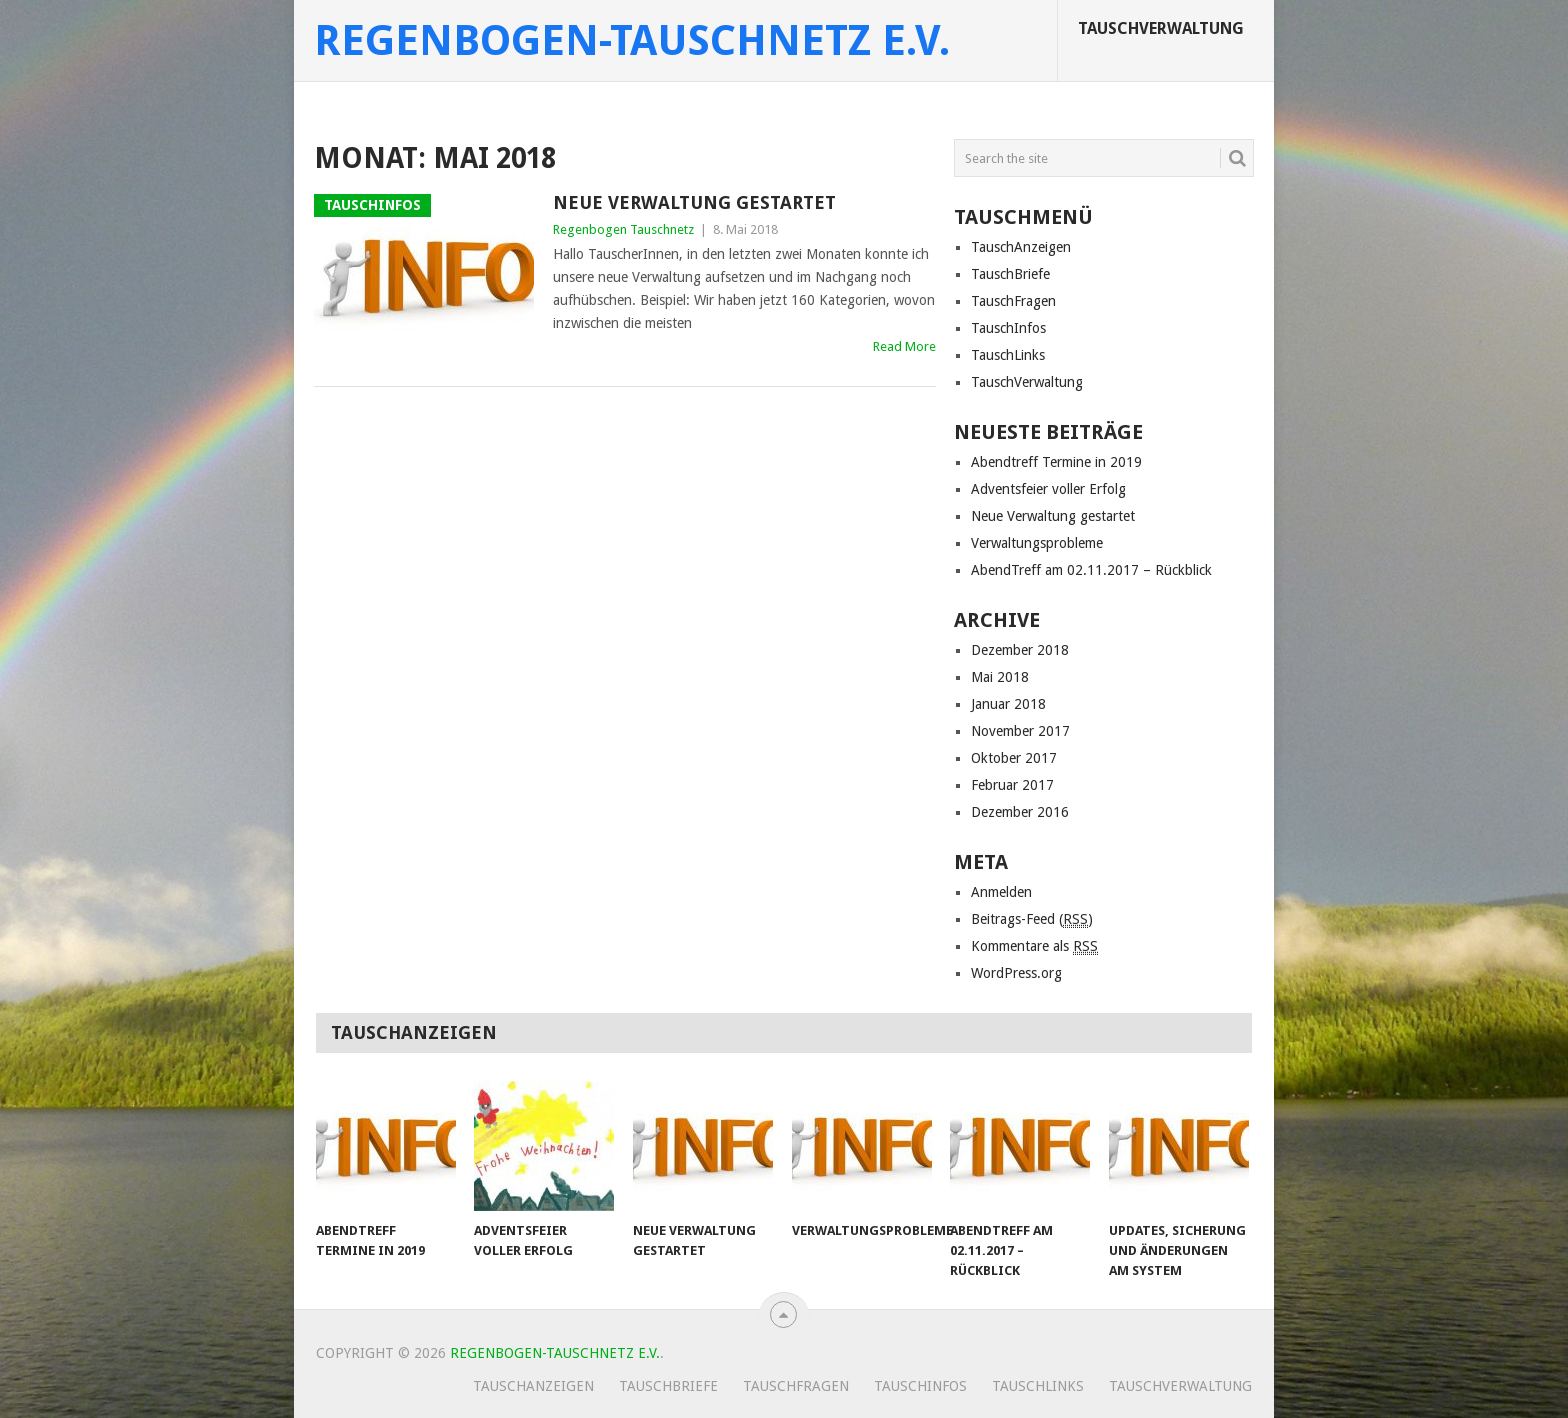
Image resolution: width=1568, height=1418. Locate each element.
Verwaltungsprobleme (1037, 543)
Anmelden (1001, 892)
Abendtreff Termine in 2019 (1056, 462)
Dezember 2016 (1020, 812)
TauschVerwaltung (1161, 28)
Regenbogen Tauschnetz (623, 229)
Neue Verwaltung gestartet (694, 202)
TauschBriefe (1010, 274)
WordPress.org (1016, 973)
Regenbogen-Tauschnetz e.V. (632, 41)
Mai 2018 (1000, 677)
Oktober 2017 (1014, 758)
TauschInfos (1008, 328)
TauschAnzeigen (1021, 247)
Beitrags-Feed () (1032, 919)
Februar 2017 (1012, 785)
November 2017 (1020, 731)
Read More (904, 346)
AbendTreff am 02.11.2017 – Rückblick (1091, 570)
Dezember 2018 (1020, 650)
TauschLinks (1008, 355)
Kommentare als (1034, 946)
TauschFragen (1013, 301)
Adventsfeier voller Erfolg (1048, 489)
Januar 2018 (1008, 704)
